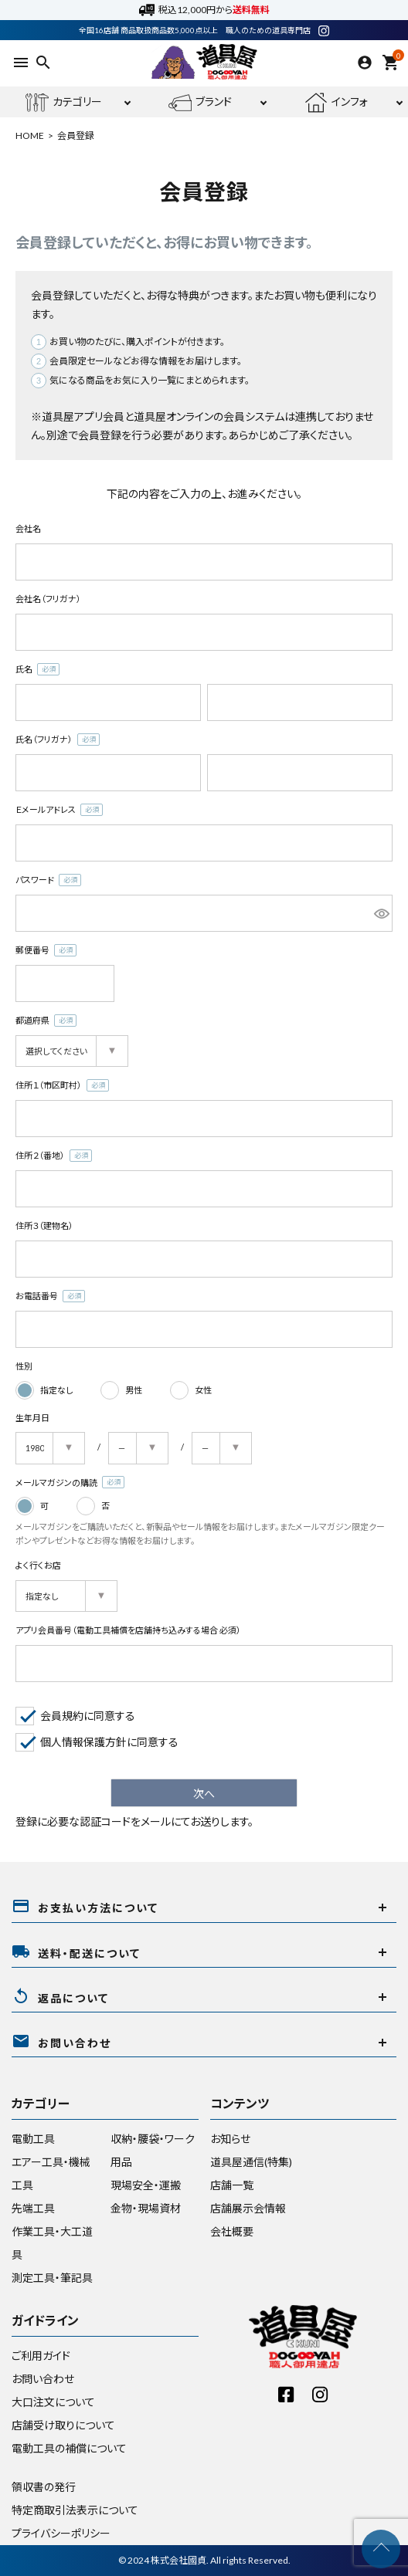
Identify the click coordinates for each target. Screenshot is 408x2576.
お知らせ (230, 2138)
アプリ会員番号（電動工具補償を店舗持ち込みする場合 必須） (128, 1630)
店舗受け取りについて (63, 2425)
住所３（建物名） (44, 1225)
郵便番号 (45, 950)
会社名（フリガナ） (48, 599)
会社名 (28, 528)
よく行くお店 (38, 1565)
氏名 (37, 669)
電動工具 (33, 2138)
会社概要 (231, 2231)
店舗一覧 (231, 2185)
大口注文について (53, 2401)
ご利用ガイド (41, 2355)
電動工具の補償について (69, 2448)
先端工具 (33, 2208)
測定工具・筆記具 (52, 2277)
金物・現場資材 (145, 2208)
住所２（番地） (53, 1156)
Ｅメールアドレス (59, 810)
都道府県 (45, 1020)
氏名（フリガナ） (57, 739)
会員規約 (61, 1715)
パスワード (48, 880)
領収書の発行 (44, 2486)
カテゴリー (64, 102)
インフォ (336, 102)
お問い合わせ (43, 2378)
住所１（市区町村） (62, 1085)
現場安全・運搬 (145, 2185)
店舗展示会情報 (248, 2208)
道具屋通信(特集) (251, 2161)
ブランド (200, 102)
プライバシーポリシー (61, 2533)
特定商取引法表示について (75, 2510)
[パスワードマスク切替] (381, 913)
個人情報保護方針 (83, 1741)
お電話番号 (50, 1296)
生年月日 (32, 1418)
